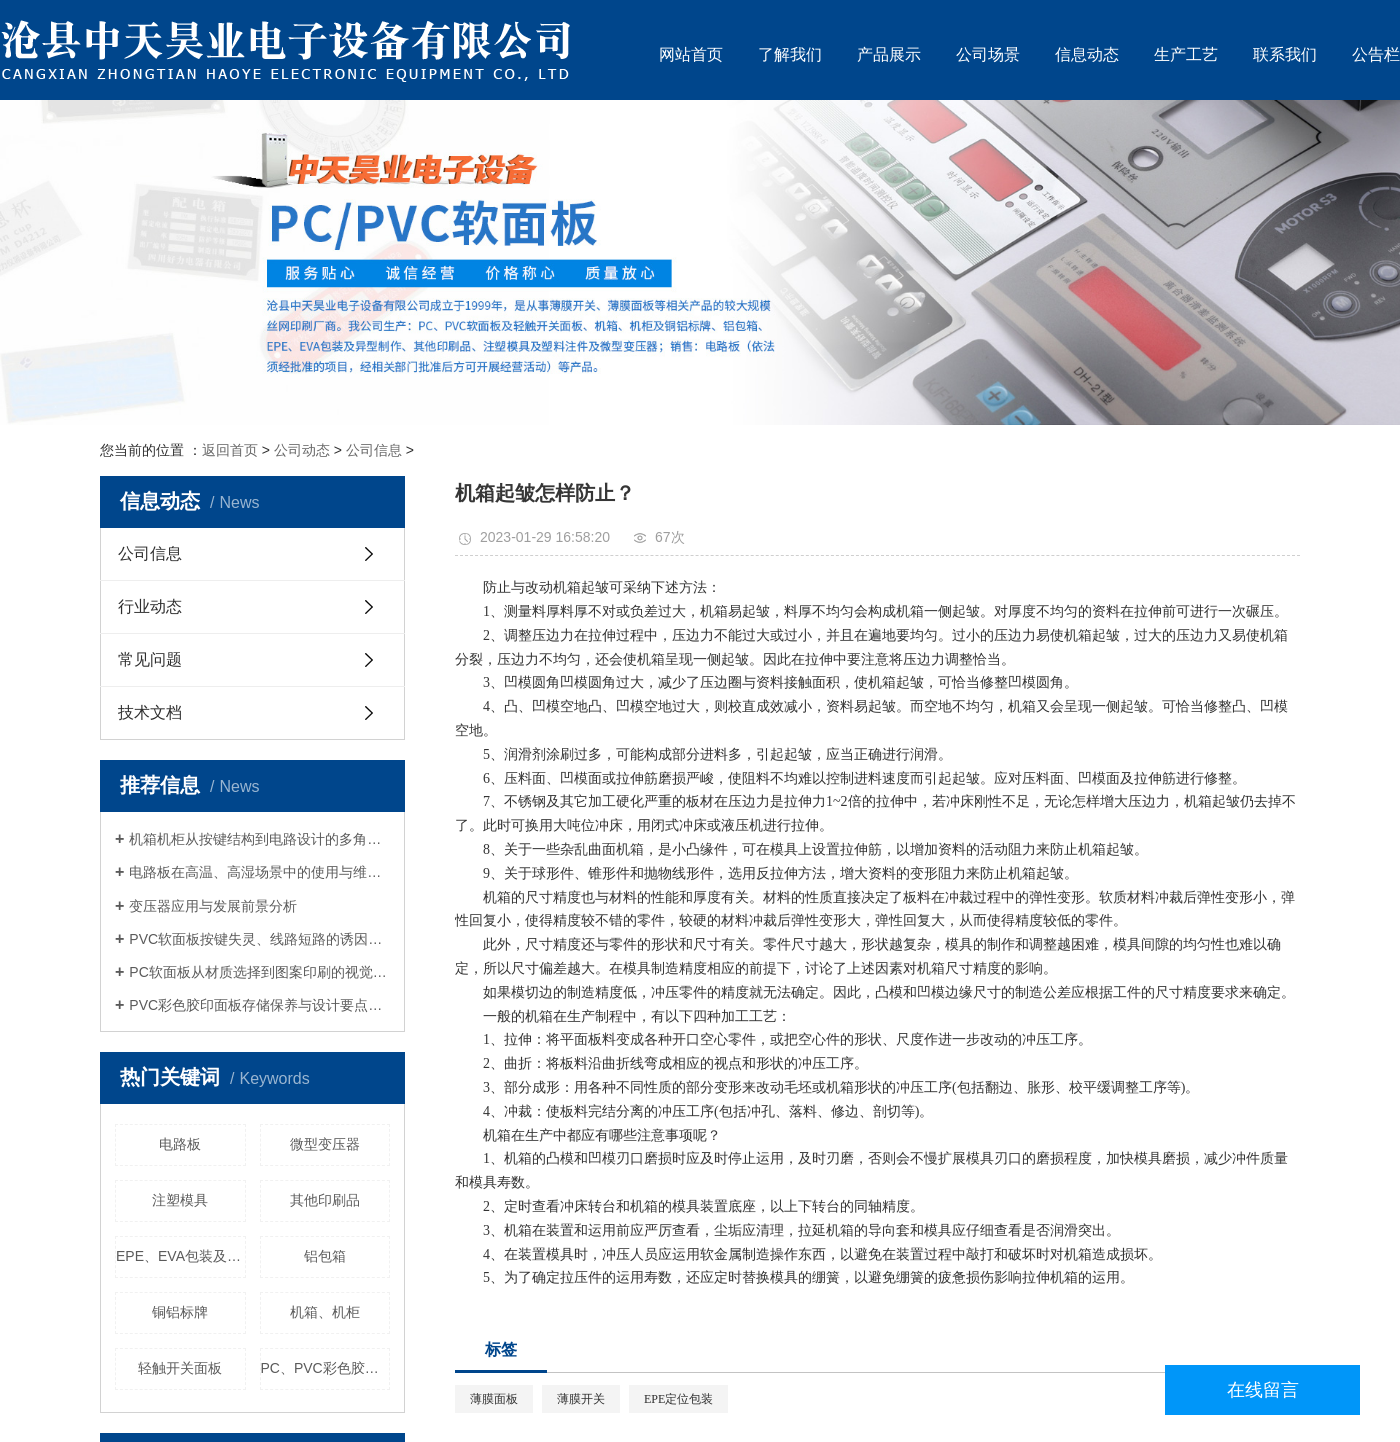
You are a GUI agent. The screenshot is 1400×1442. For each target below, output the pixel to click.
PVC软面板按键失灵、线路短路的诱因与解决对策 (259, 939)
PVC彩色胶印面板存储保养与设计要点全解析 (259, 1005)
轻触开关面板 (180, 1368)
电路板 (180, 1144)
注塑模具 (180, 1200)
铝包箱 (325, 1256)
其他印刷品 (325, 1200)
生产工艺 (1186, 54)
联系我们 (1285, 54)
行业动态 (150, 606)
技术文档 (150, 712)
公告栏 (1376, 54)
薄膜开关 (581, 1399)
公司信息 (374, 450)
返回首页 (230, 450)
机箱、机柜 (325, 1312)
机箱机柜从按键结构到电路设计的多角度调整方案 (259, 839)
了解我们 (790, 54)
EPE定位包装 (678, 1399)
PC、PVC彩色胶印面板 (326, 1368)
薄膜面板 (494, 1399)
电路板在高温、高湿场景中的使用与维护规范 (259, 872)
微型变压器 (325, 1144)
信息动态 (1087, 54)
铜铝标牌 (180, 1312)
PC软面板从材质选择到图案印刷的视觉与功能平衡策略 (259, 972)
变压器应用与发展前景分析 (213, 906)
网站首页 (691, 54)
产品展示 (889, 54)
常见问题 (150, 659)
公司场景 (988, 54)
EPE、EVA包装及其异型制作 (181, 1256)
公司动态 (302, 450)
